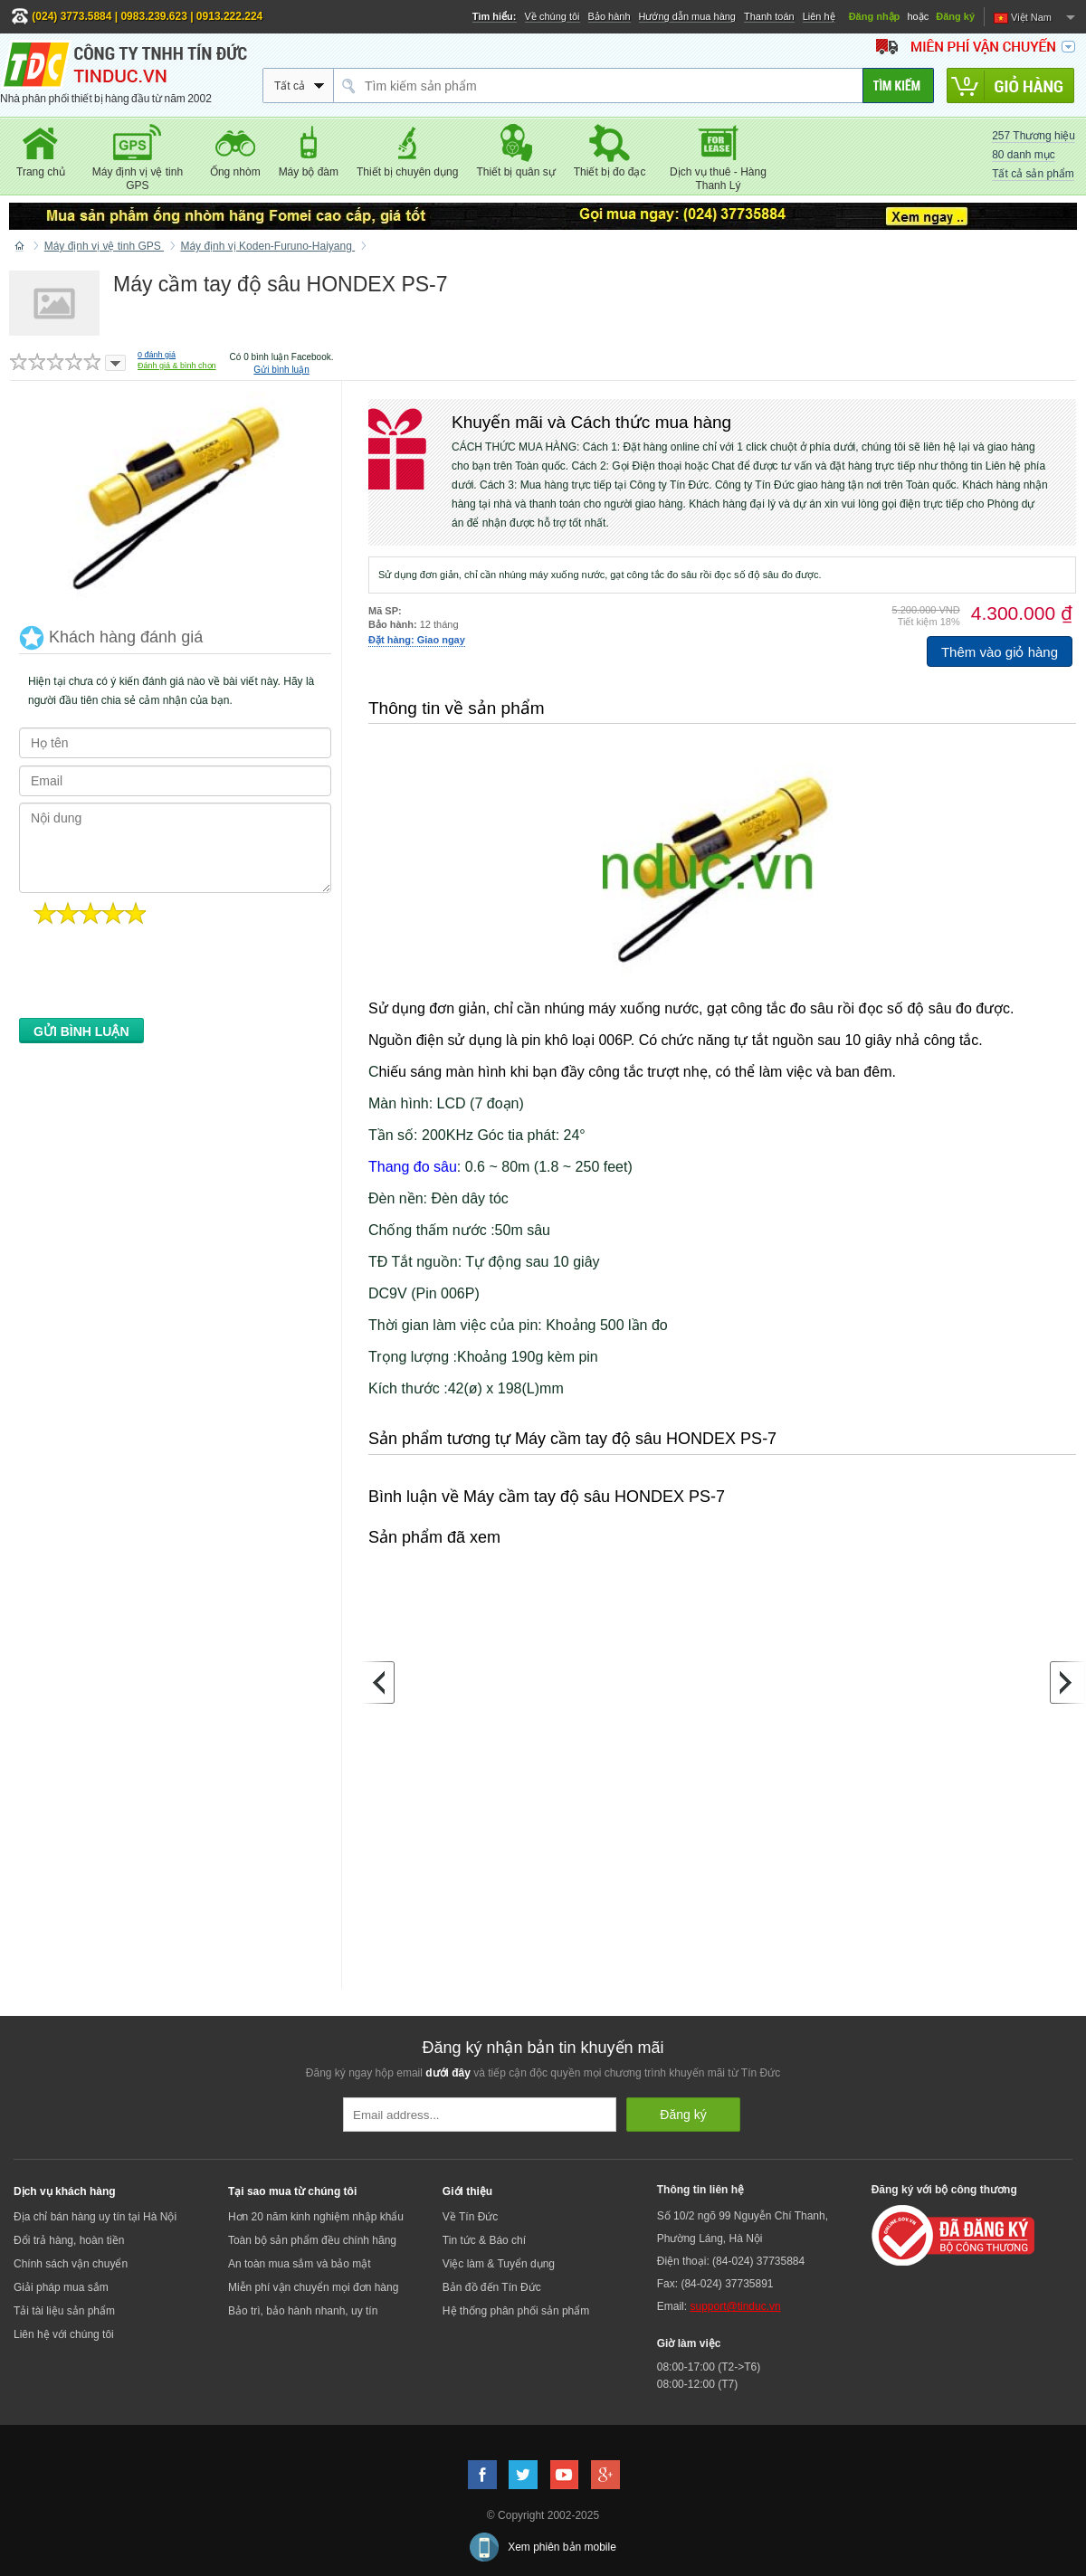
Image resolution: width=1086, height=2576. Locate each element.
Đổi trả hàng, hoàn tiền (69, 2240)
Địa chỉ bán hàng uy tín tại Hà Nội (95, 2216)
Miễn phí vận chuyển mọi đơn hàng (313, 2287)
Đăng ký (955, 16)
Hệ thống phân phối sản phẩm (516, 2311)
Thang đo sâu (412, 1166)
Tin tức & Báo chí (484, 2240)
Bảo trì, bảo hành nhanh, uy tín (302, 2311)
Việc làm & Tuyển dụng (499, 2264)
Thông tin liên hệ (700, 2189)
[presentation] (156, 976)
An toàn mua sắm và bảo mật (299, 2264)
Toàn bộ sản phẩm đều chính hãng (312, 2240)
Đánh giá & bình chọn (177, 365)
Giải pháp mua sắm (61, 2287)
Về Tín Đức (470, 2216)
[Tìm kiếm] (898, 85)
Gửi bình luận (281, 370)
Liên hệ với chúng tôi (64, 2334)
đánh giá (157, 354)
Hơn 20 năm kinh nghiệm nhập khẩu (316, 2216)
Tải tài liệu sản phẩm (64, 2311)
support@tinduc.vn (735, 2306)
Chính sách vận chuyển (71, 2264)
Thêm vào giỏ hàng (999, 652)
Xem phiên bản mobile (562, 2547)
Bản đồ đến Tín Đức (492, 2287)
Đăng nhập (874, 16)
